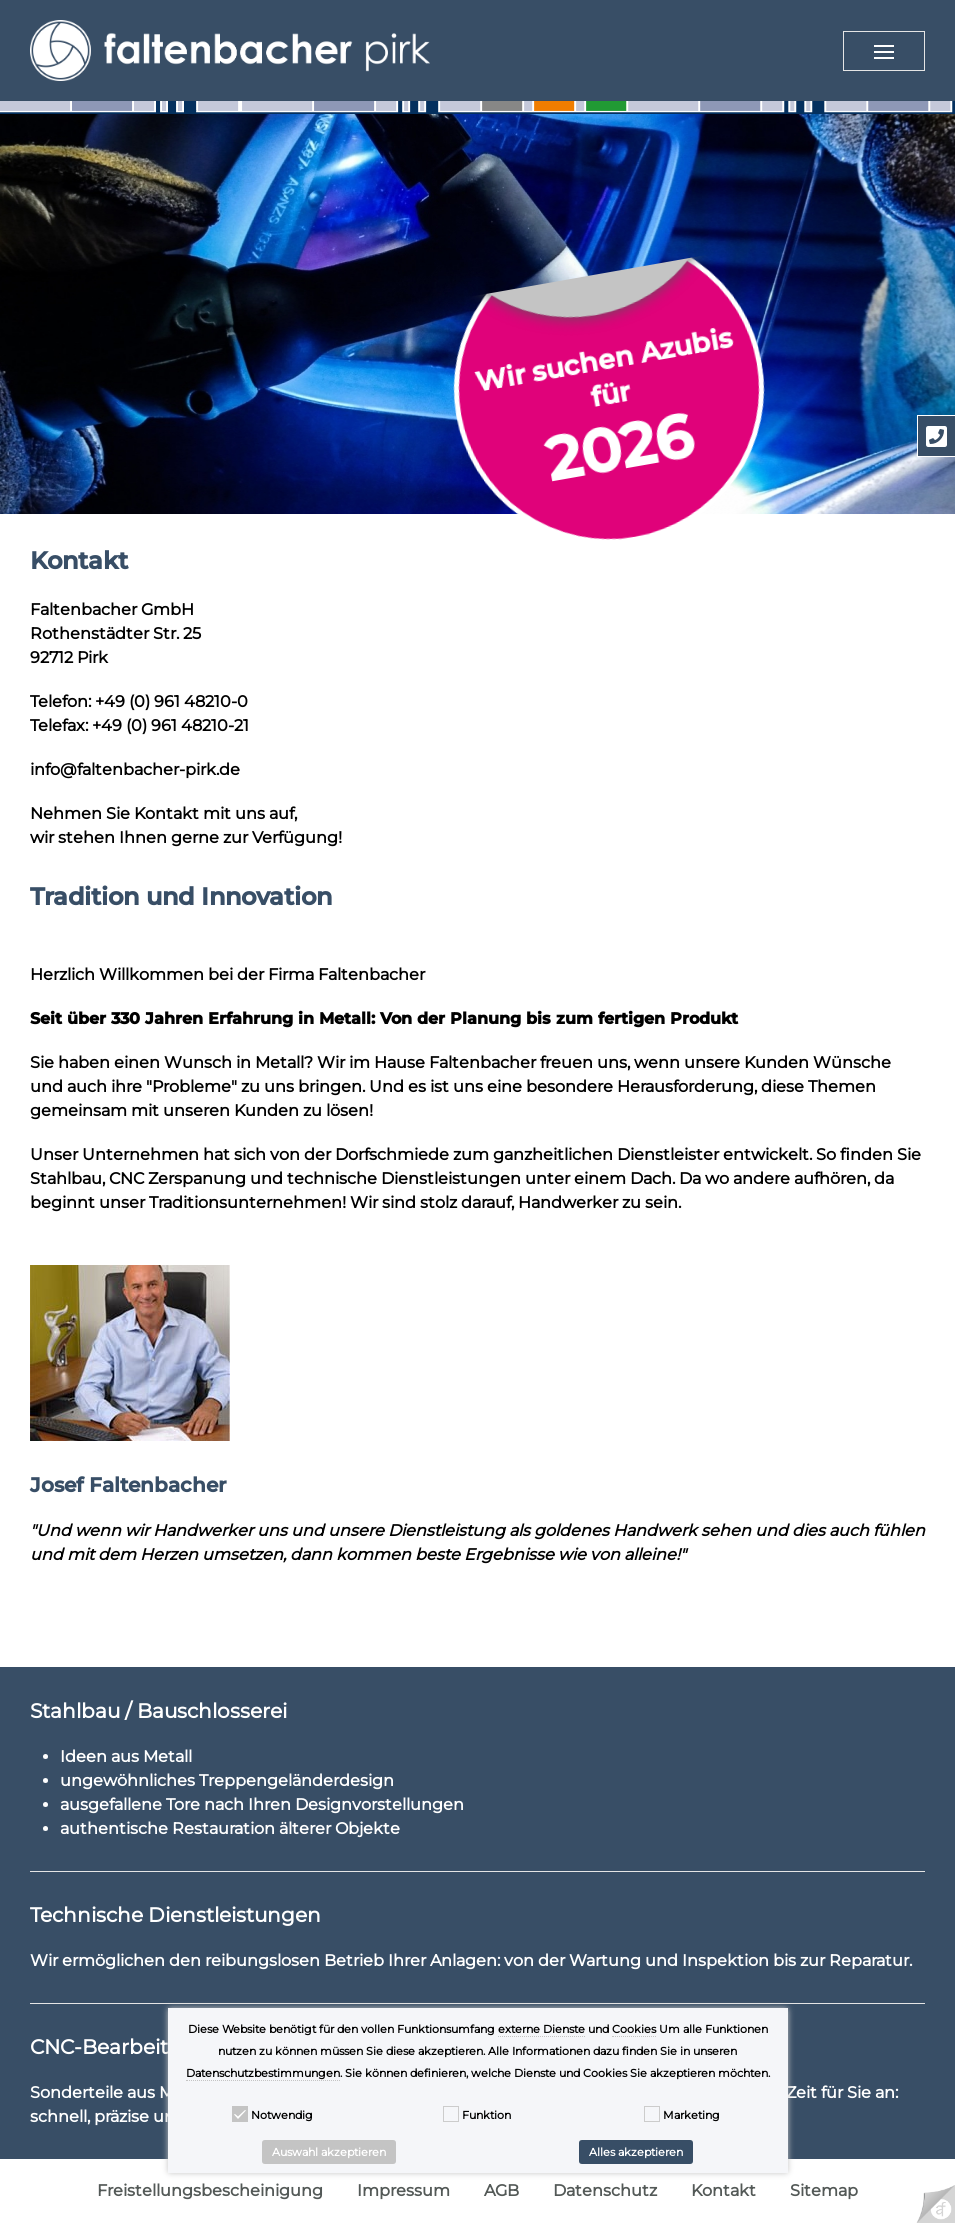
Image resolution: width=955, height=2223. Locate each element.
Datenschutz (605, 2190)
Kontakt (723, 2190)
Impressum (403, 2190)
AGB (501, 2190)
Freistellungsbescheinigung (210, 2190)
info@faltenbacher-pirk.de (135, 769)
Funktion (486, 2115)
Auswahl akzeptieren (329, 2152)
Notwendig (282, 2115)
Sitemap (824, 2190)
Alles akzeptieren (636, 2152)
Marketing (691, 2115)
